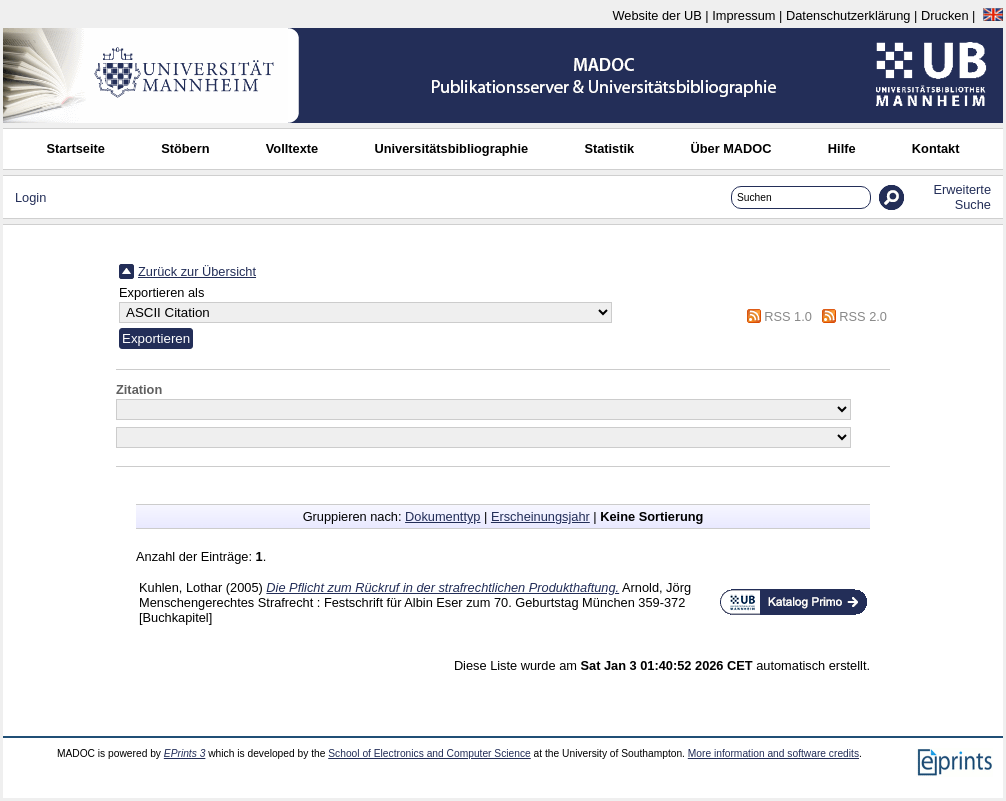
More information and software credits (773, 753)
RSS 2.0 (863, 316)
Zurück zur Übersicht (197, 271)
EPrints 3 (185, 753)
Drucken (945, 15)
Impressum (743, 15)
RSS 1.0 (788, 316)
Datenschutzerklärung (848, 15)
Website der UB (656, 15)
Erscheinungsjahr (540, 516)
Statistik (609, 148)
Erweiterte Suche (962, 197)
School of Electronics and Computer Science (429, 753)
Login (30, 197)
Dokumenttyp (442, 516)
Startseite (76, 148)
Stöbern (185, 148)
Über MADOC (730, 148)
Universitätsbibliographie (451, 148)
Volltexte (292, 148)
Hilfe (842, 148)
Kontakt (936, 148)
